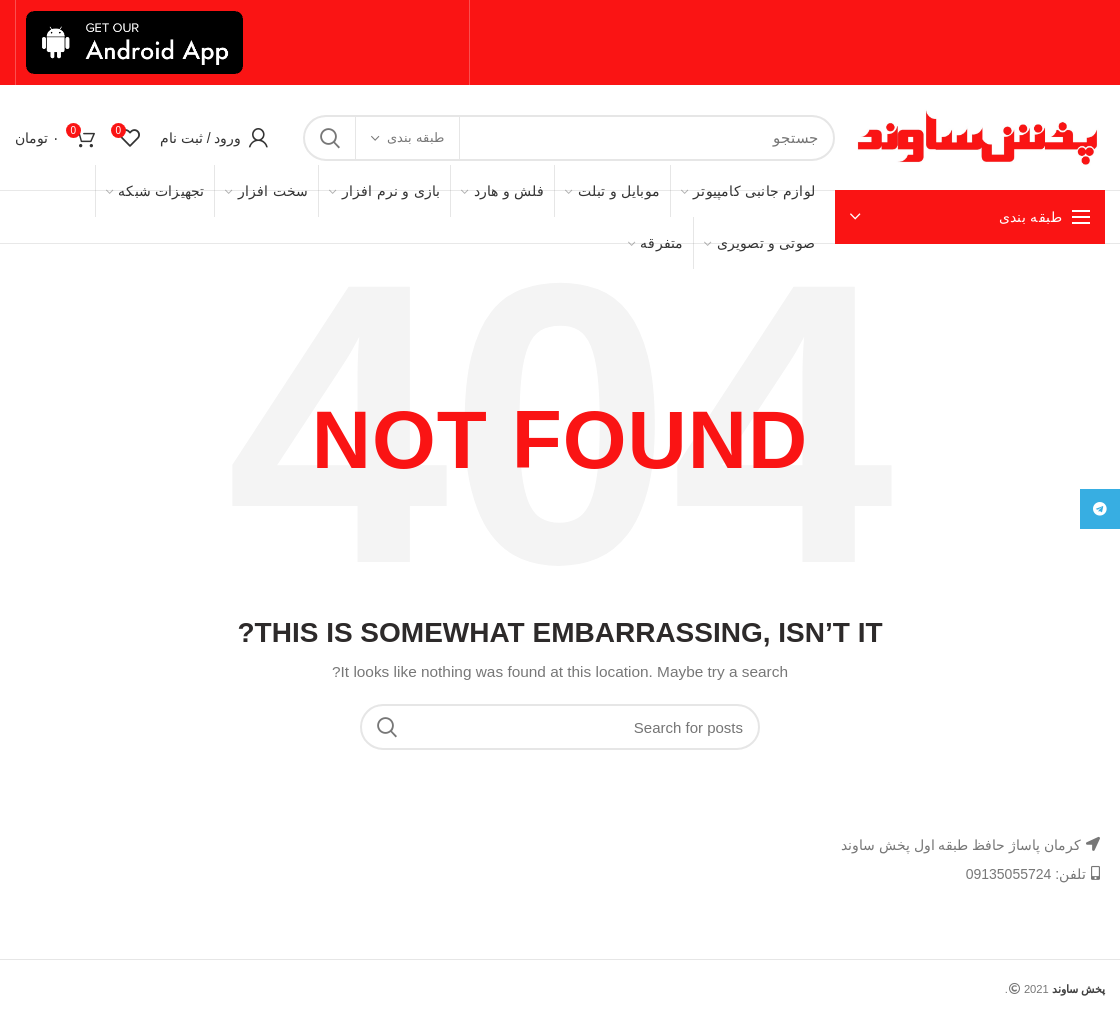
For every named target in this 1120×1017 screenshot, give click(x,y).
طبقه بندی (415, 137)
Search (330, 138)
